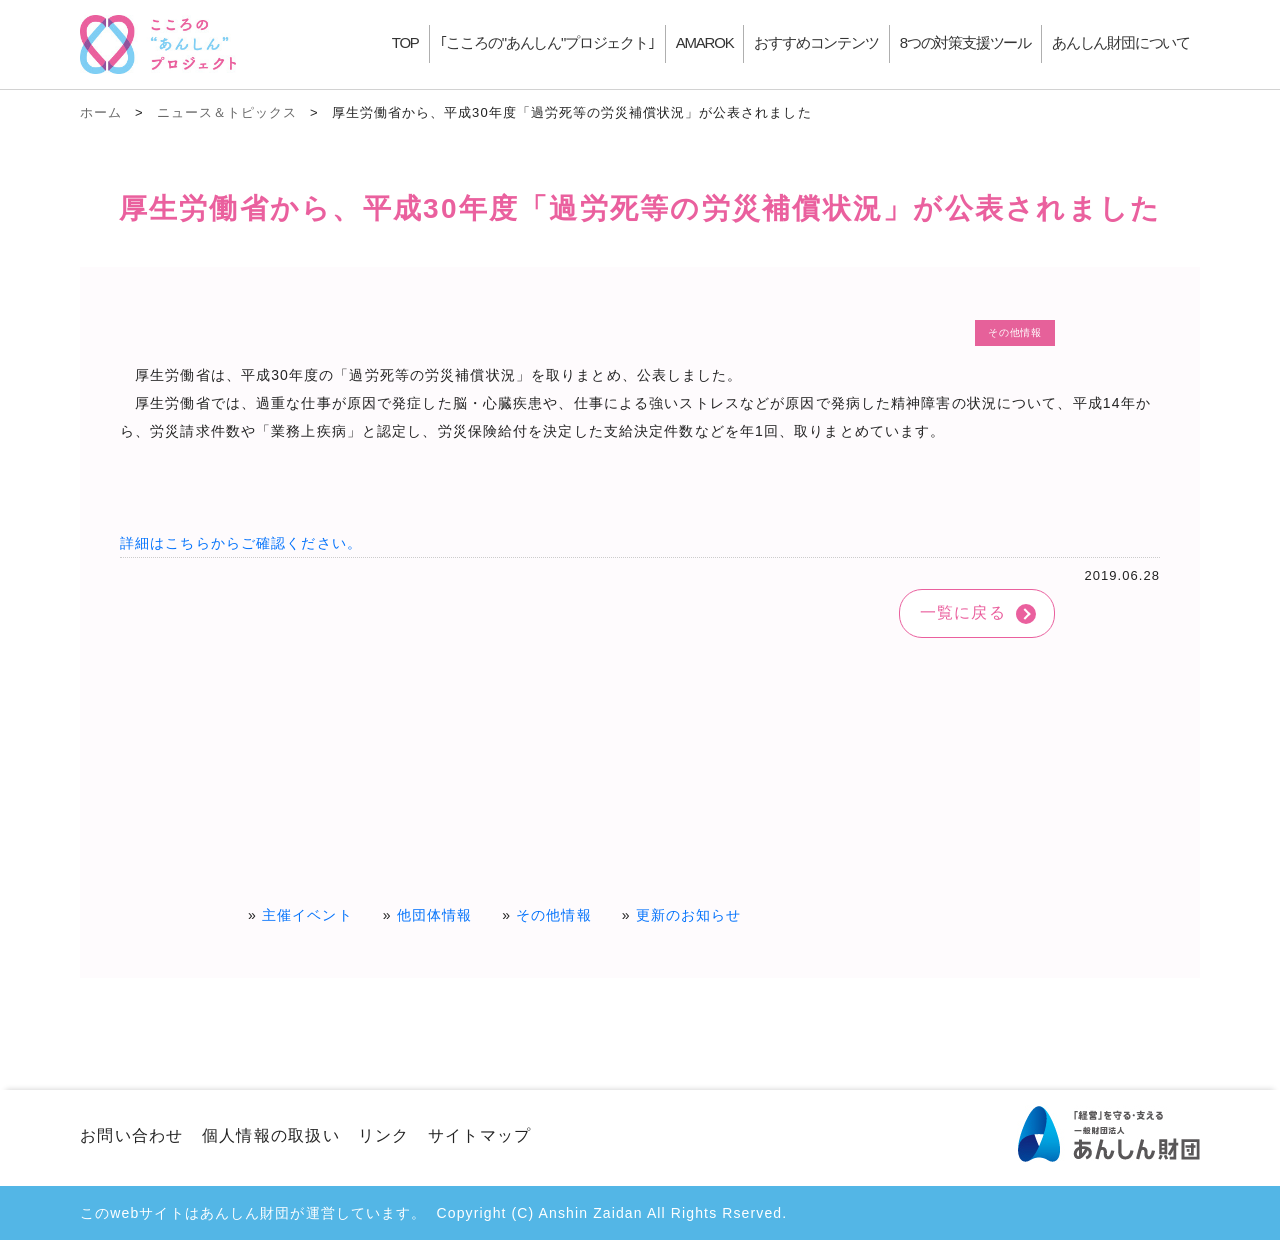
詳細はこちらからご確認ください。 (241, 543)
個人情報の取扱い (271, 1135)
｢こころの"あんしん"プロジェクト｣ (547, 42)
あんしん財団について (1121, 42)
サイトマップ (480, 1135)
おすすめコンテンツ (816, 42)
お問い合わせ (132, 1135)
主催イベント (307, 915)
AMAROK (705, 42)
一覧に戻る (963, 612)
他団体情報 (435, 915)
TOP (405, 42)
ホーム (101, 112)
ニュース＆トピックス (227, 112)
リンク (384, 1135)
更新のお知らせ (689, 915)
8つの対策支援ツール (965, 42)
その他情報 (554, 915)
